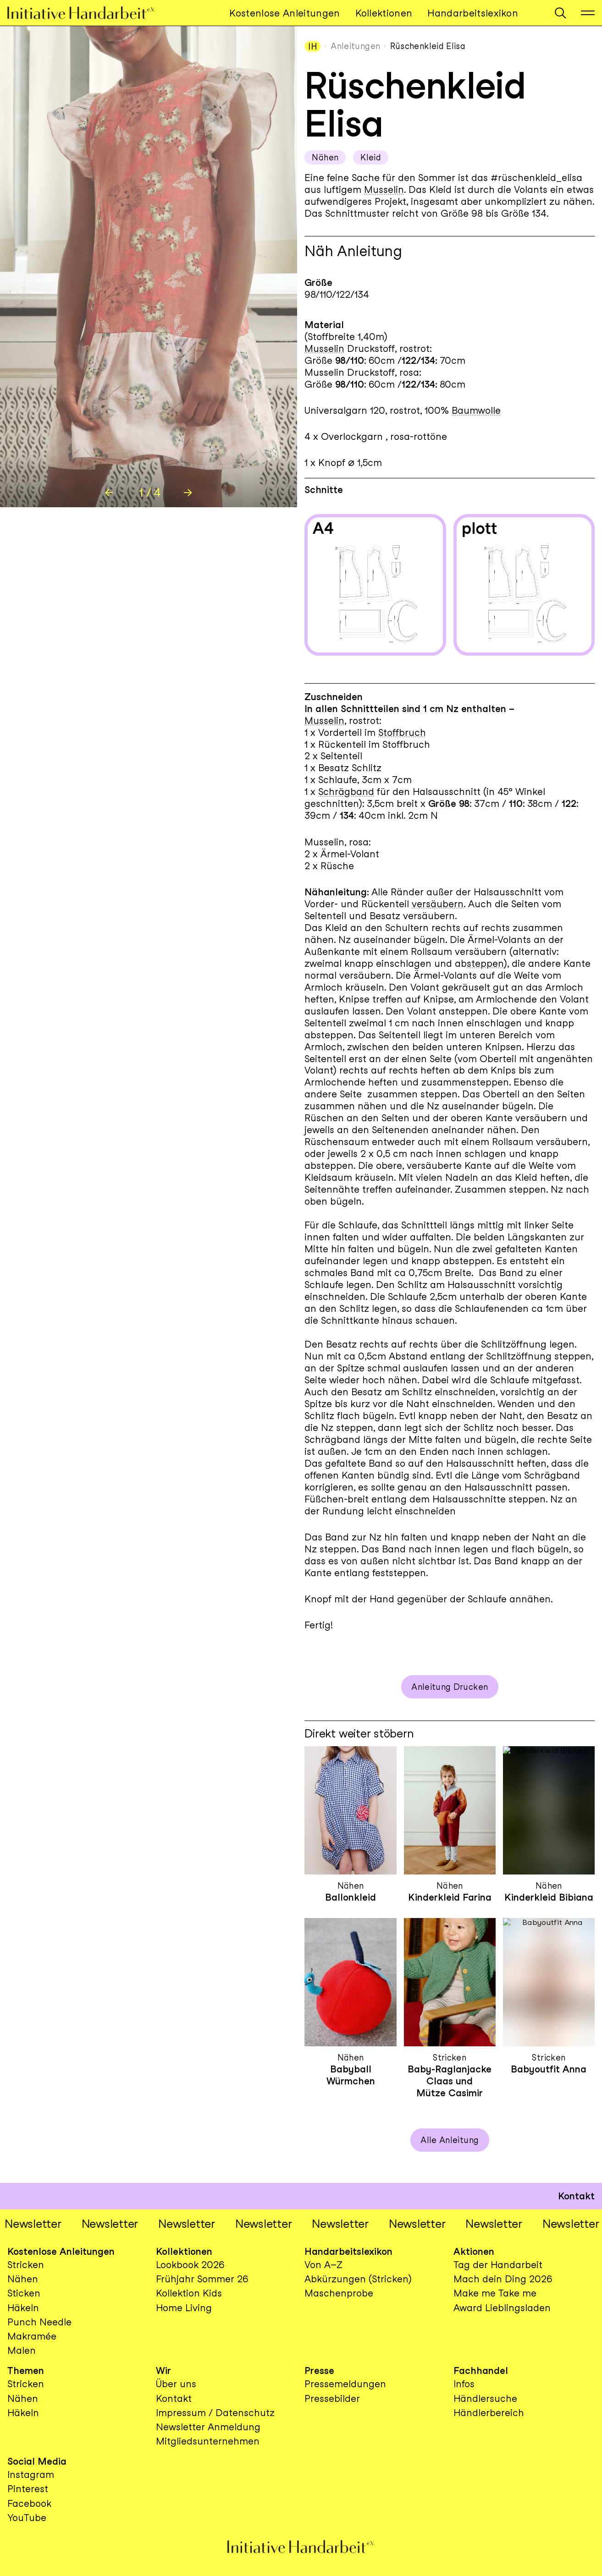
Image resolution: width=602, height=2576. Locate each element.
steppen (485, 963)
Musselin (384, 189)
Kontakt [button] (576, 2196)
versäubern (438, 904)
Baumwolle (476, 410)
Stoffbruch (402, 732)
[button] (560, 13)
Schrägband (346, 791)
